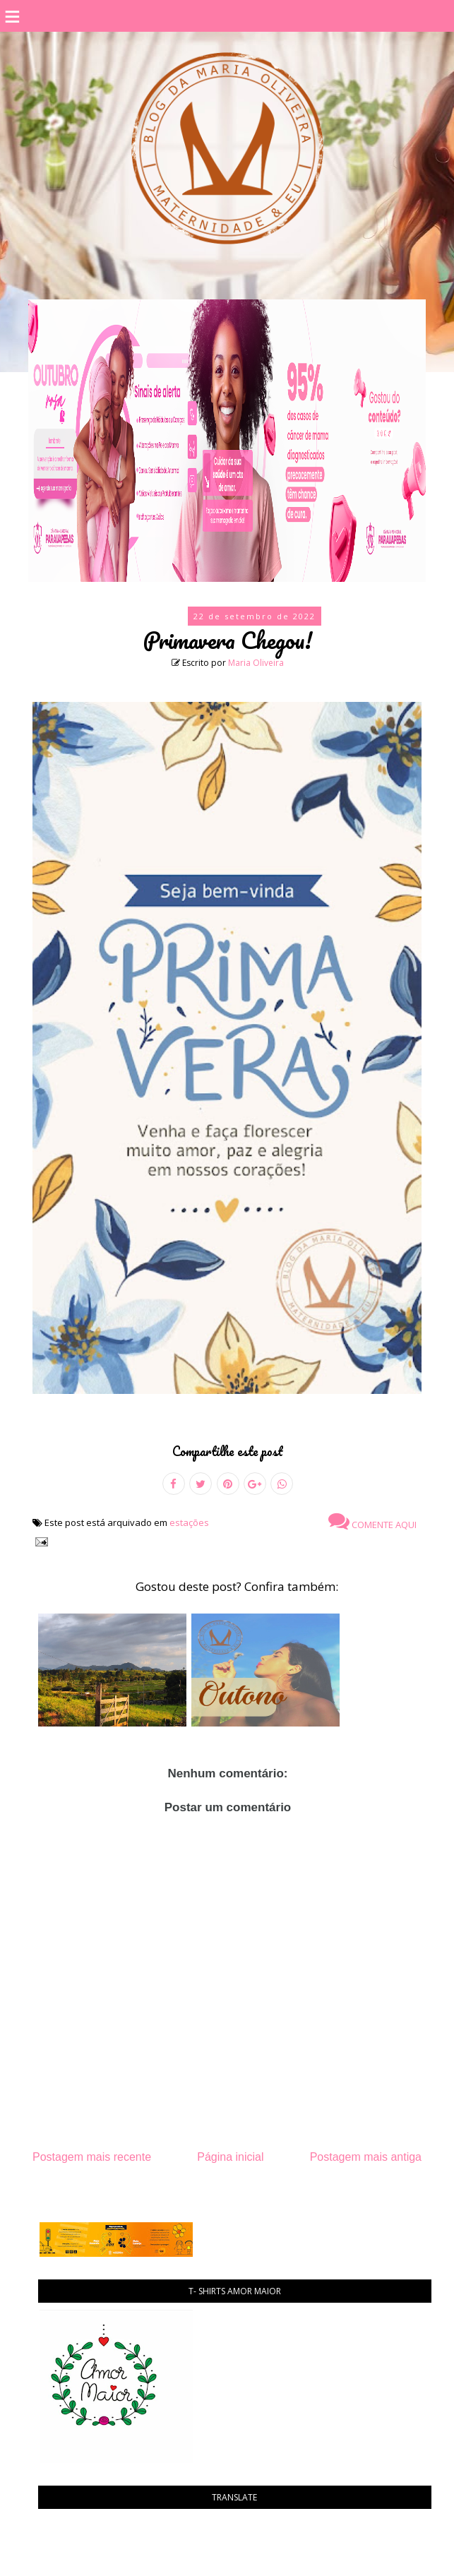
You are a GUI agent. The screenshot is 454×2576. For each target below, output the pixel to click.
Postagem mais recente (91, 2157)
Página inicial (230, 2157)
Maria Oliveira (256, 663)
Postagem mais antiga (366, 2157)
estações (189, 1522)
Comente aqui (372, 1521)
